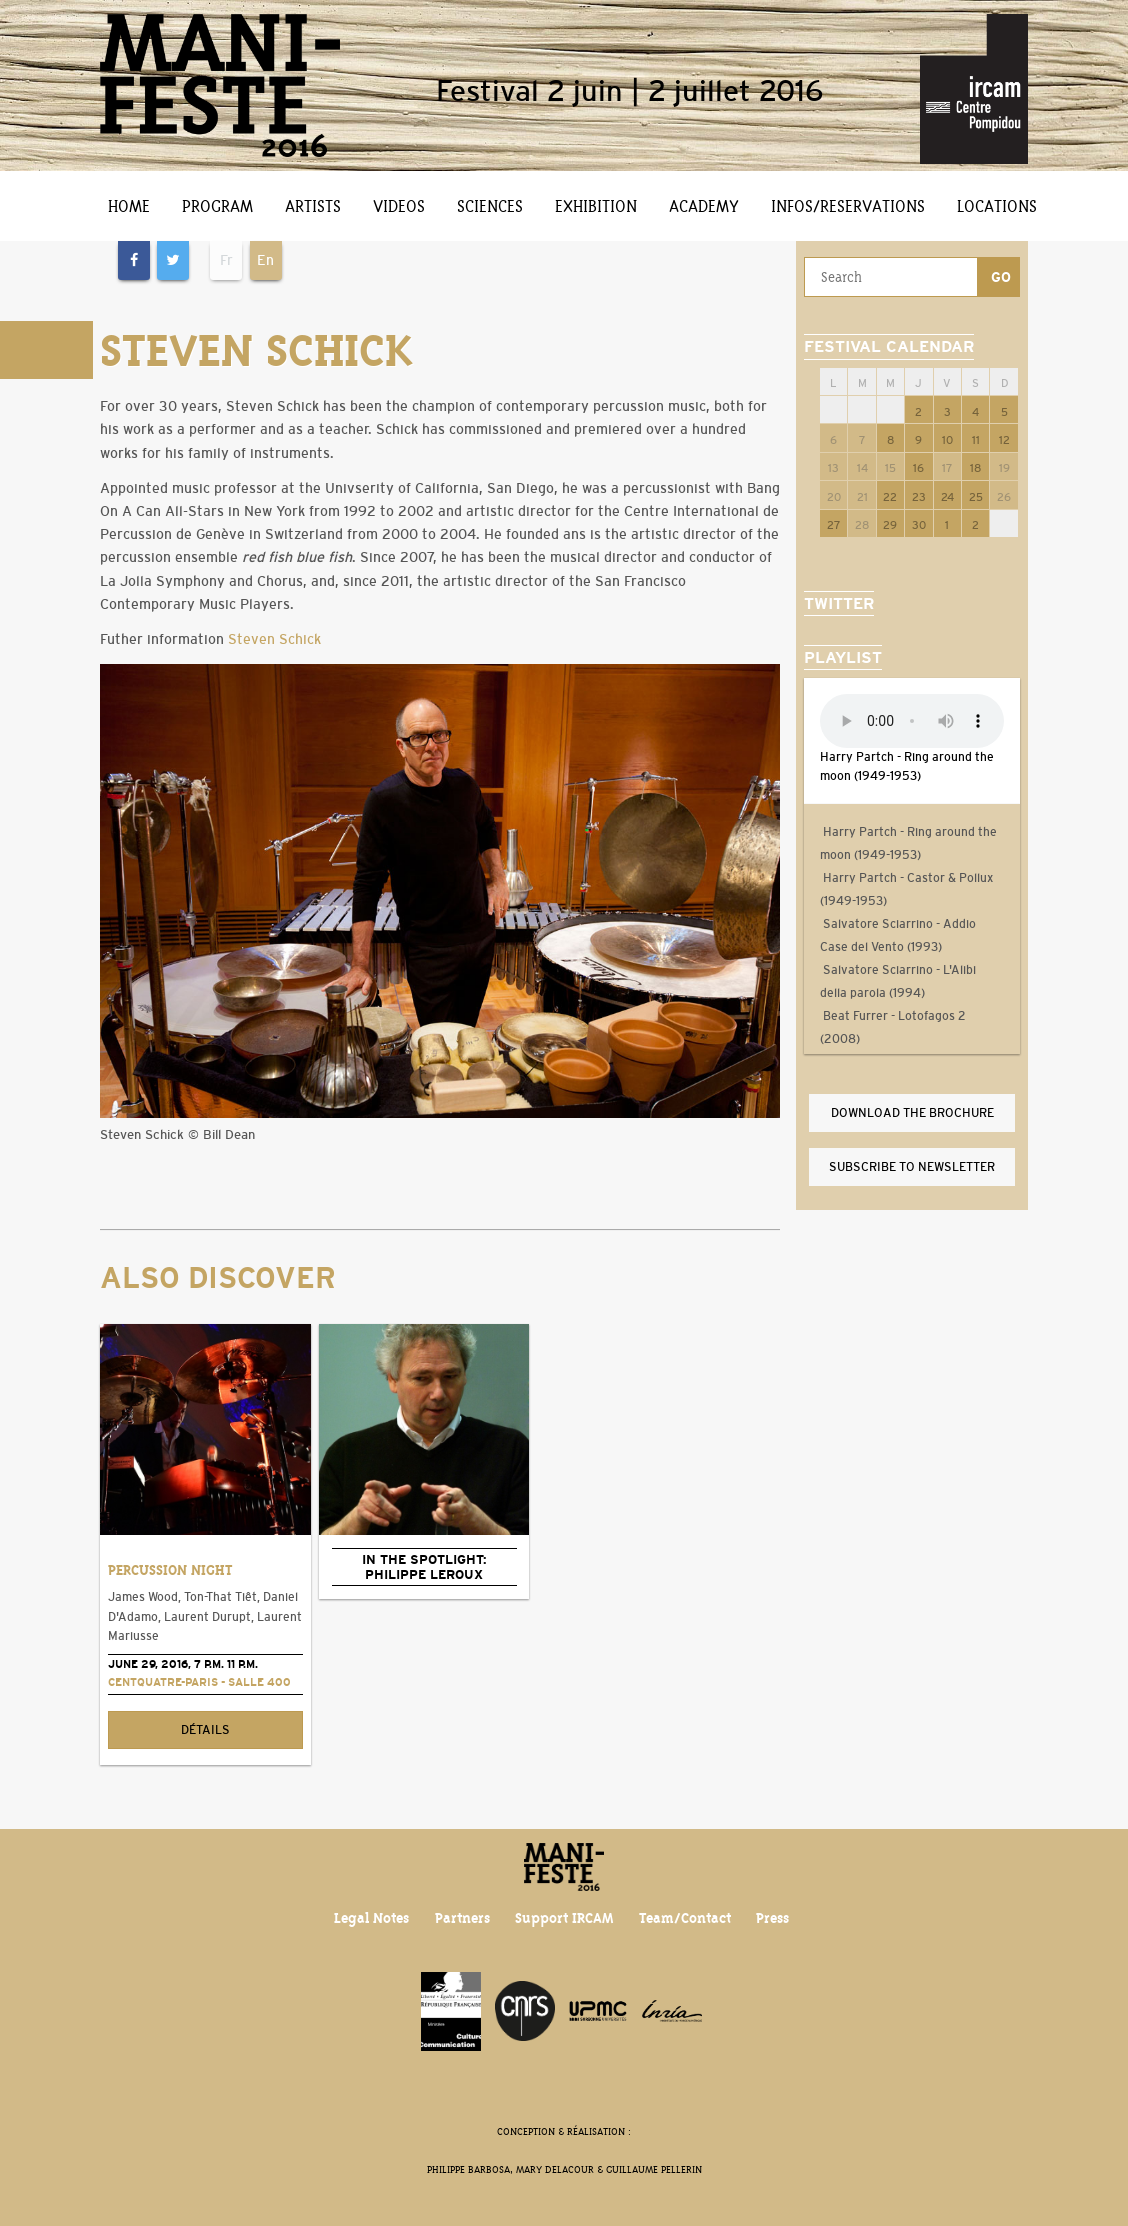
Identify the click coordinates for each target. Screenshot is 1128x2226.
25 (976, 497)
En (265, 260)
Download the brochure (912, 1113)
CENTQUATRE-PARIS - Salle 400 (199, 1682)
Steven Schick (274, 639)
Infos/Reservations (848, 206)
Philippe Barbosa (468, 2169)
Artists (313, 206)
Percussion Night (170, 1570)
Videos (399, 206)
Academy (704, 206)
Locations (997, 206)
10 (947, 440)
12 (1004, 440)
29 (890, 525)
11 (976, 440)
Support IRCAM (564, 1918)
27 (834, 525)
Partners (462, 1918)
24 (947, 497)
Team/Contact (685, 1918)
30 (919, 525)
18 (975, 468)
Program (217, 206)
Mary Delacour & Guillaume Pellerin (609, 2169)
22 (890, 497)
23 (919, 497)
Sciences (490, 206)
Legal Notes (371, 1918)
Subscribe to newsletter (912, 1167)
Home (129, 206)
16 (918, 468)
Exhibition (596, 206)
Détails (205, 1730)
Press (772, 1918)
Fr (226, 260)
